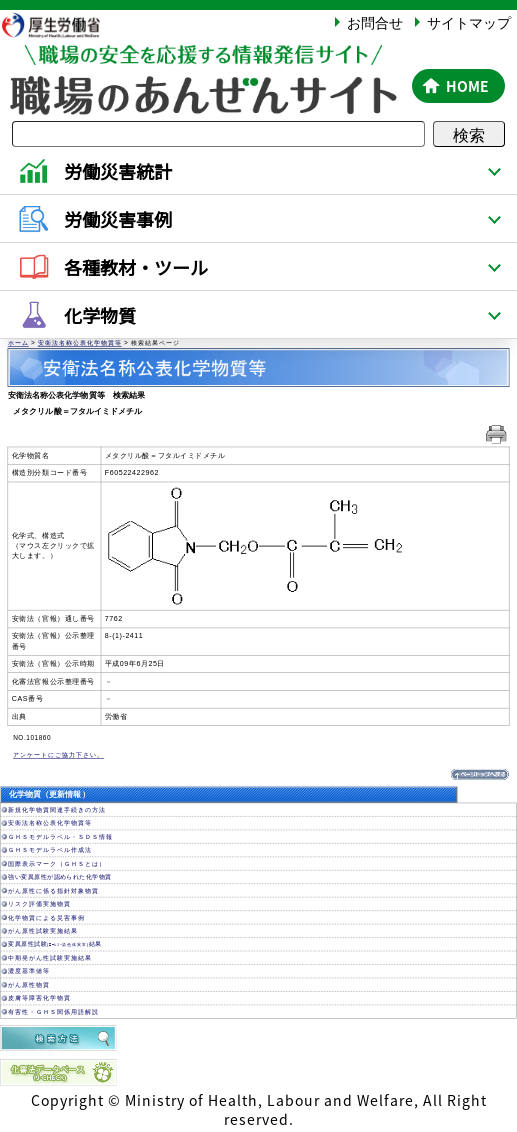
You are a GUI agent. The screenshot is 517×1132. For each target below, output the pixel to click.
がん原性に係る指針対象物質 (53, 891)
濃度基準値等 (29, 972)
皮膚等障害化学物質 (39, 999)
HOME (467, 86)
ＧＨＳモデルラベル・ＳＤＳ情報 (60, 837)
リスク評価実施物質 (39, 905)
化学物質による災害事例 (46, 918)
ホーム (18, 344)
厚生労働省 (61, 24)
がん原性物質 (29, 985)
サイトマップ (469, 22)
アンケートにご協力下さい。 (58, 756)
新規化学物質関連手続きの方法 (57, 810)
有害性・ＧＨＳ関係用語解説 (53, 1012)
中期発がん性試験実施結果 (50, 958)
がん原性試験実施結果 (43, 931)
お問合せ (375, 22)
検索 (469, 134)
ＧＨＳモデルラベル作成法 (50, 851)
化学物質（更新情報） (49, 795)
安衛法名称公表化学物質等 (80, 344)
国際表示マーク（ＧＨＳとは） (57, 864)
